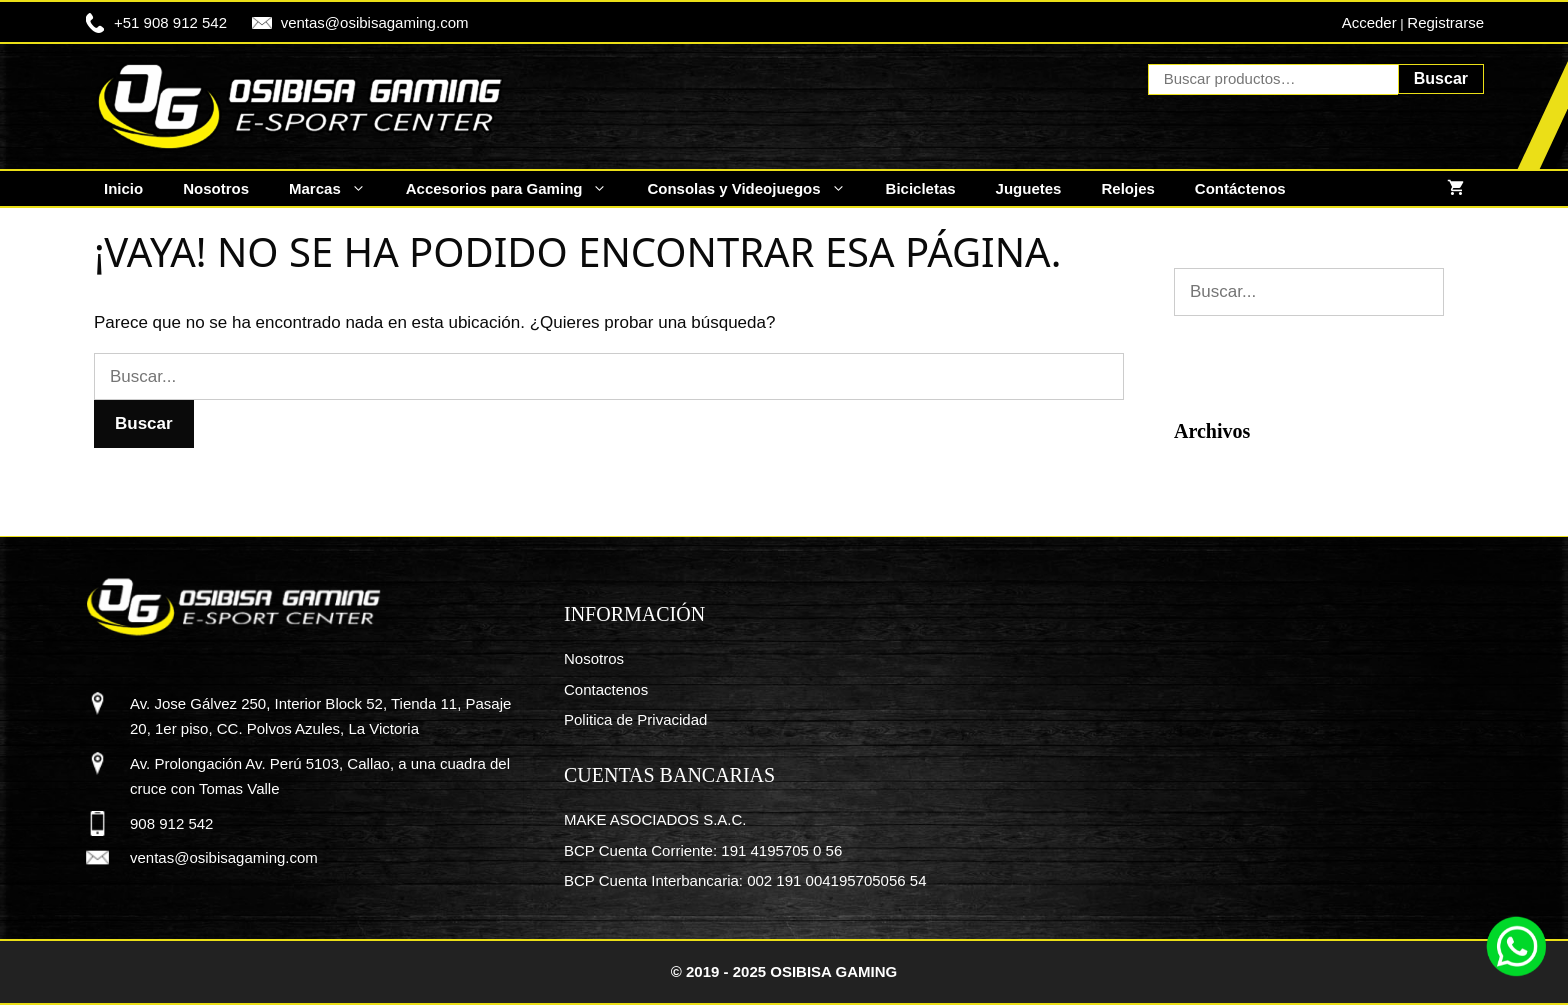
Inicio (123, 188)
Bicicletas (921, 188)
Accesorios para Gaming (517, 188)
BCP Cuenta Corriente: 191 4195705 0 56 (703, 850)
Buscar (1441, 78)
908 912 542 (171, 823)
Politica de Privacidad (635, 719)
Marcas (337, 188)
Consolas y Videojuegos (756, 188)
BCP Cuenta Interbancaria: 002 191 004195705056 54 (745, 880)
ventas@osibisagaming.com (375, 22)
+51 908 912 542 (170, 22)
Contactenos (606, 689)
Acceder (1369, 22)
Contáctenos (1240, 188)
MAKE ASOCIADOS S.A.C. (655, 819)
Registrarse (1445, 22)
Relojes (1127, 188)
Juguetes (1029, 188)
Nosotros (216, 188)
